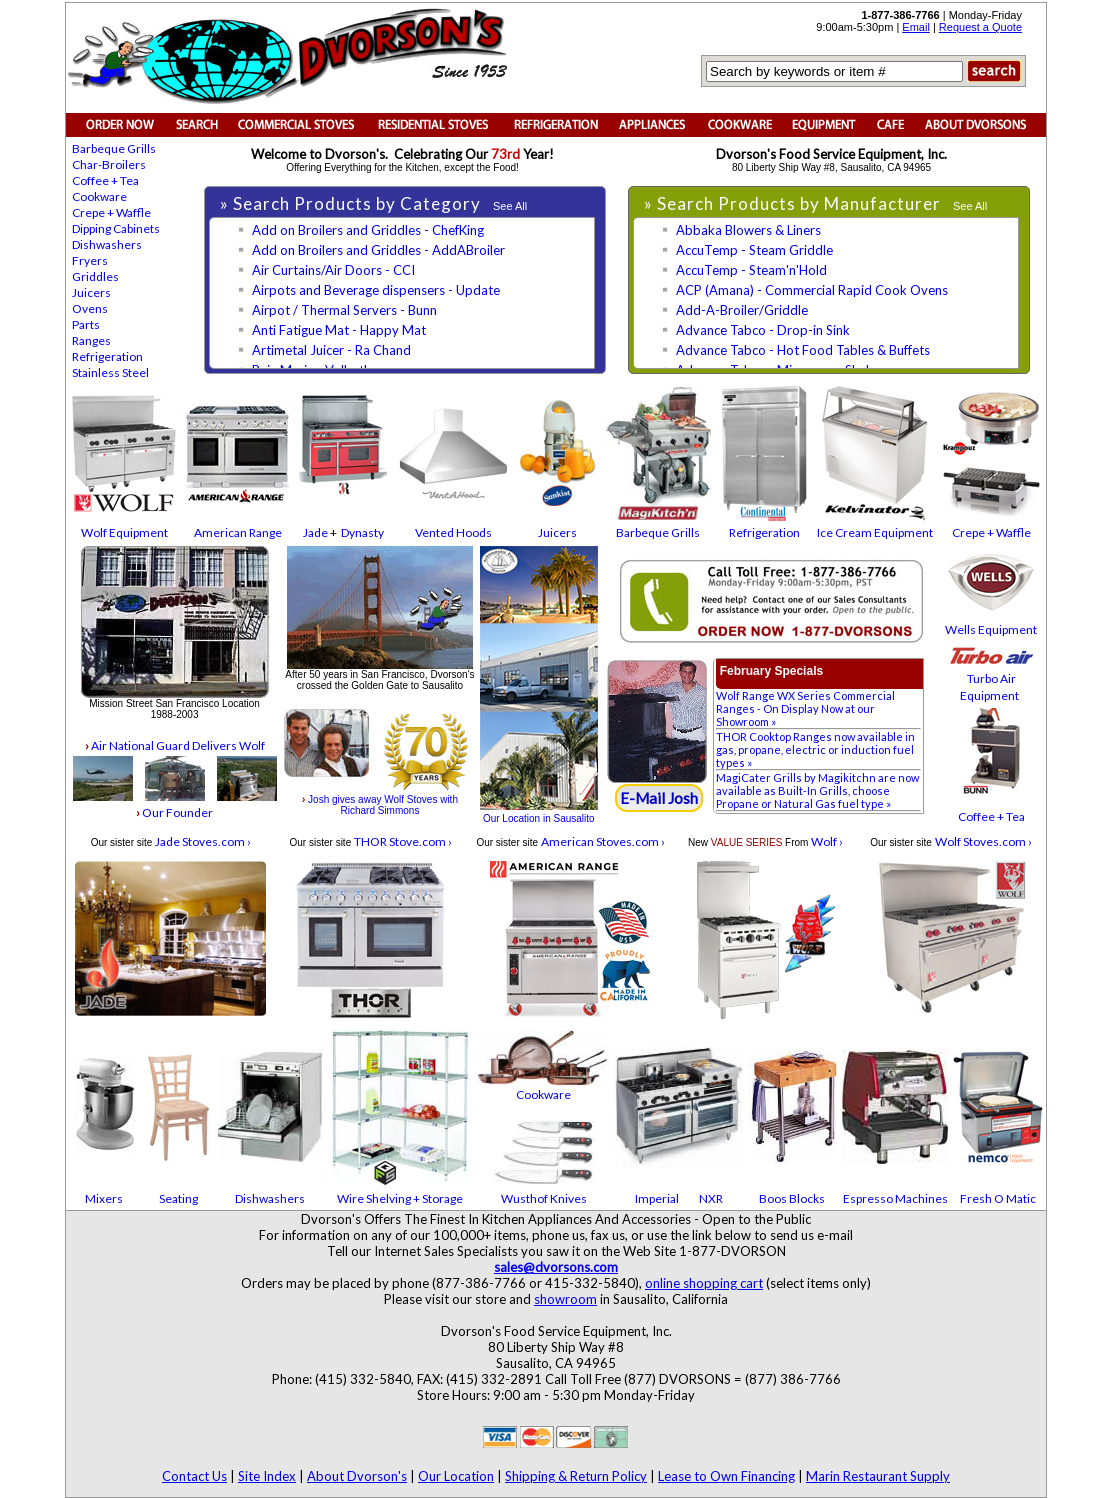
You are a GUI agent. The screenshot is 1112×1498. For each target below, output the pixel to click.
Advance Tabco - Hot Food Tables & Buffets (803, 350)
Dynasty (362, 532)
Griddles (95, 276)
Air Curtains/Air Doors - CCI (333, 270)
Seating (178, 1198)
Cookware (99, 196)
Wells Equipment (991, 629)
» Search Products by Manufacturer (794, 203)
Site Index (267, 1476)
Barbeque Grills (114, 148)
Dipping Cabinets (116, 228)
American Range (238, 532)
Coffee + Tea (105, 180)
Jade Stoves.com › (203, 841)
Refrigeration (107, 356)
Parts (86, 324)
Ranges (91, 340)
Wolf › (827, 841)
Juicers (91, 292)
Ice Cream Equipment (875, 532)
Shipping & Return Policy (576, 1476)
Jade (315, 532)
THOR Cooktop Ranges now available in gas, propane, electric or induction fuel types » (815, 749)
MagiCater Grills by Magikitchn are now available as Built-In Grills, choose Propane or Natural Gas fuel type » (817, 790)
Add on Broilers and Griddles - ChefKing (368, 230)
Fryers (90, 260)
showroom (565, 1299)
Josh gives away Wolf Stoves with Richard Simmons (380, 805)
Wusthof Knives (544, 1198)
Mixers (104, 1198)
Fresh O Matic (998, 1198)
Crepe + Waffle (111, 212)
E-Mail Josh (659, 798)
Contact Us (194, 1476)
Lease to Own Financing (726, 1476)
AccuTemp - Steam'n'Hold (751, 270)
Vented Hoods (453, 532)
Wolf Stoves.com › (983, 841)
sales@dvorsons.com (556, 1267)
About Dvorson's (357, 1476)
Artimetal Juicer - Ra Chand (331, 350)
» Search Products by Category (352, 203)
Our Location (456, 1476)
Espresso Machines (895, 1198)
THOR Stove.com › (403, 841)
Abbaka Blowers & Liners (748, 230)
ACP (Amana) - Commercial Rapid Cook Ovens (812, 290)
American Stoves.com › (603, 841)
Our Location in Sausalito (539, 818)
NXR (711, 1198)
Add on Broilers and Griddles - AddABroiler (378, 250)
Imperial (657, 1198)
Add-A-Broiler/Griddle (742, 310)
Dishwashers (107, 244)
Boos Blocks (792, 1198)
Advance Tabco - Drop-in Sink (763, 330)
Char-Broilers (109, 164)
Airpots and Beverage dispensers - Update (376, 290)
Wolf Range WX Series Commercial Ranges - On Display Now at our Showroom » (805, 708)
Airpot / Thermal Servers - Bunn (344, 310)
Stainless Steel (110, 372)
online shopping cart (704, 1283)
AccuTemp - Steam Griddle (754, 250)
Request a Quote (980, 27)
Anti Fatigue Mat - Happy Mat (339, 330)
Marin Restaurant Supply (878, 1476)
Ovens (90, 308)
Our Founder (174, 812)
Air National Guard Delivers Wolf (175, 745)
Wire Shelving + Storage (400, 1198)
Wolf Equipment (124, 532)
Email (916, 27)
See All (510, 206)
